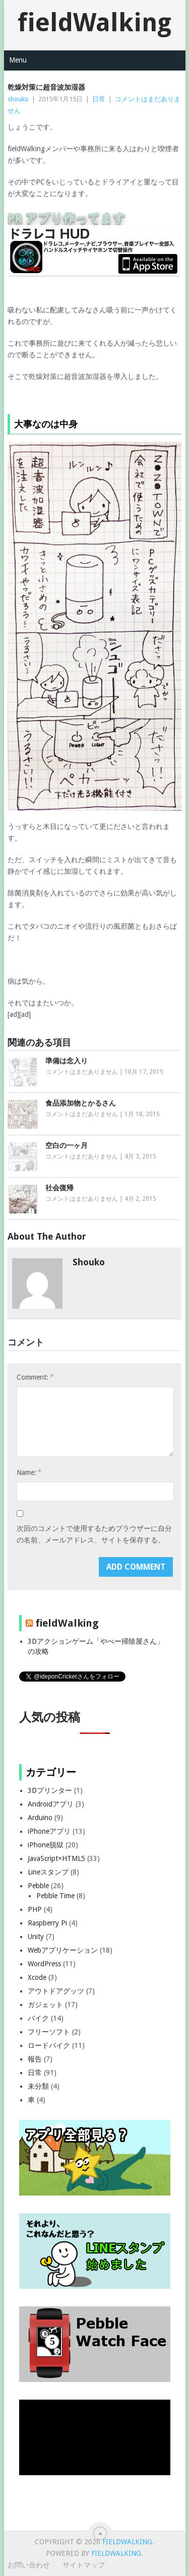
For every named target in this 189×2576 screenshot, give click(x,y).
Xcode (37, 1977)
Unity (36, 1937)
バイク (38, 2018)
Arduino (40, 1818)
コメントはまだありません (81, 1071)
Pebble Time (55, 1896)
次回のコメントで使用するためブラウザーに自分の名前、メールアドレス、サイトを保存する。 (94, 1534)
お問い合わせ (29, 2565)
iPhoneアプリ (49, 1831)
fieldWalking (94, 22)
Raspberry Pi (47, 1923)
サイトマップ (83, 2565)
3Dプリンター (50, 1790)
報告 (35, 2059)
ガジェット (45, 2005)
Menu (18, 60)
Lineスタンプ (48, 1872)
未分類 (38, 2086)
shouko (18, 99)
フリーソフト (49, 2032)
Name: (29, 1472)
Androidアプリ (51, 1804)
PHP (35, 1909)
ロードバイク (49, 2045)
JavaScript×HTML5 (56, 1858)
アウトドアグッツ (56, 1991)
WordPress (44, 1964)
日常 (98, 99)
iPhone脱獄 (46, 1845)
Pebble (38, 1886)
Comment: (35, 1377)
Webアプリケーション (63, 1950)
